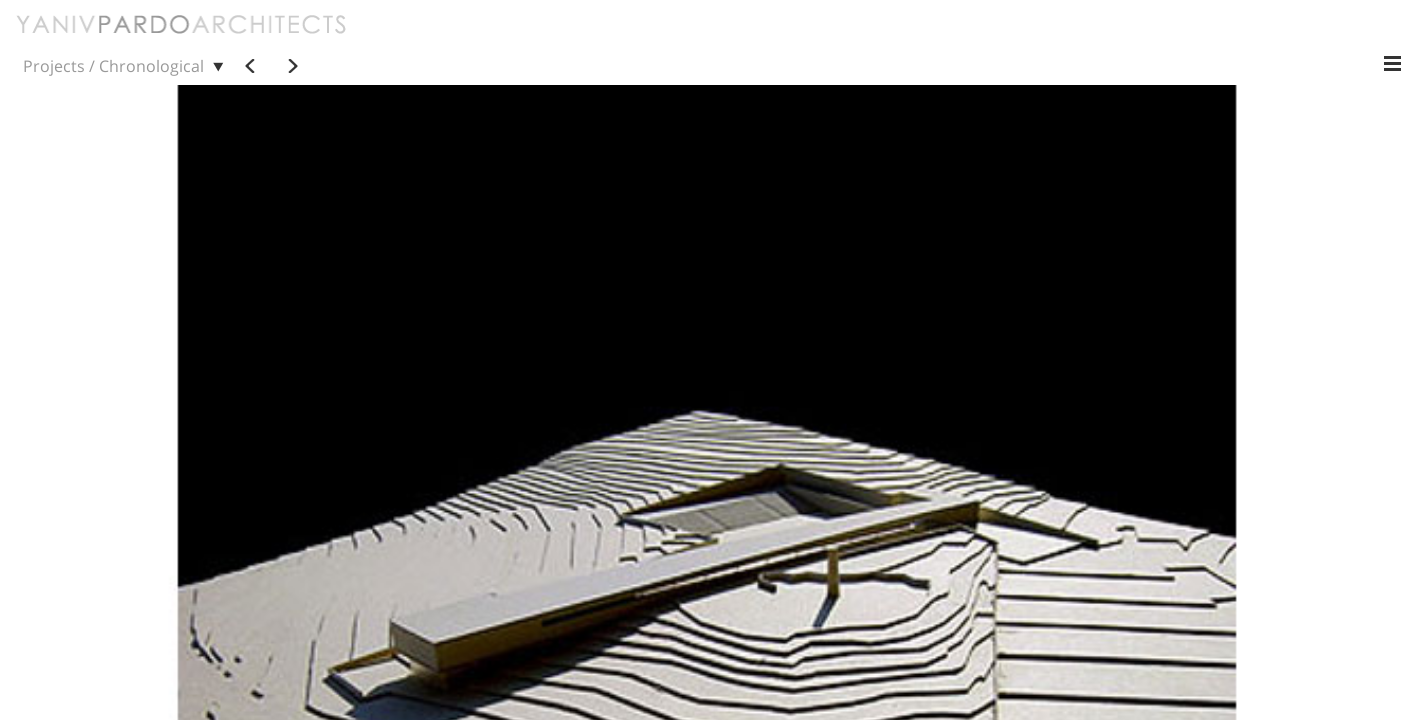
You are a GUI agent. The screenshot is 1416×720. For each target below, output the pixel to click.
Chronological (736, 38)
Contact (604, 38)
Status (1136, 38)
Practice (523, 38)
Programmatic (973, 38)
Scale (1067, 38)
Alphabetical (854, 38)
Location (1215, 38)
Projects (441, 38)
